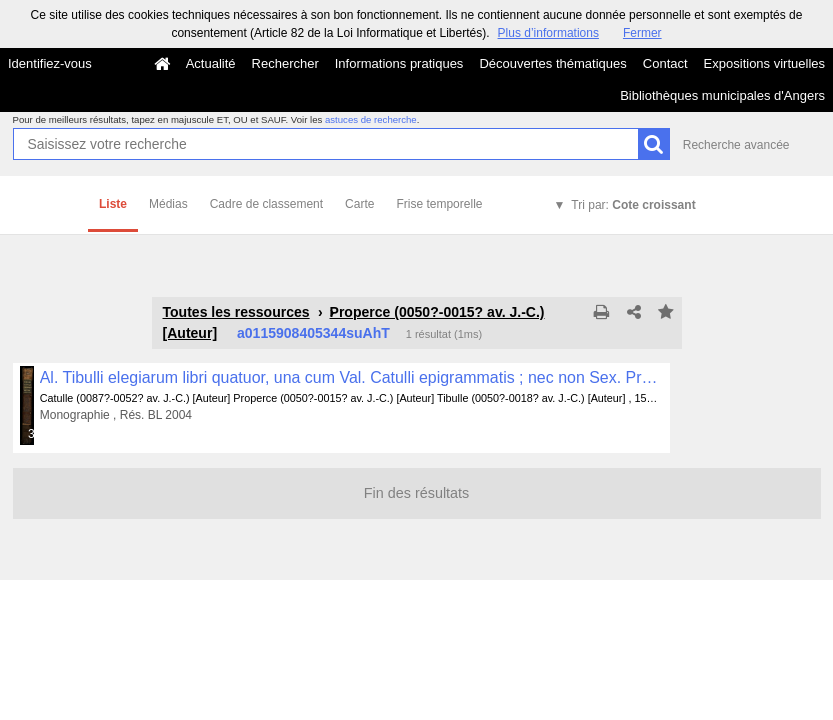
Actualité (211, 63)
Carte (359, 204)
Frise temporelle (439, 204)
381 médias (32, 434)
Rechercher (285, 63)
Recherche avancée (736, 145)
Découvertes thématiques (552, 63)
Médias (168, 204)
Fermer (642, 33)
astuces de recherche (371, 119)
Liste (113, 204)
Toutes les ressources (236, 312)
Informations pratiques (399, 63)
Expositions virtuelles (764, 63)
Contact (665, 63)
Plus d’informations (548, 33)
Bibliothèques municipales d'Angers (722, 95)
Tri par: (633, 205)
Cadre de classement (266, 204)
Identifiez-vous (50, 63)
